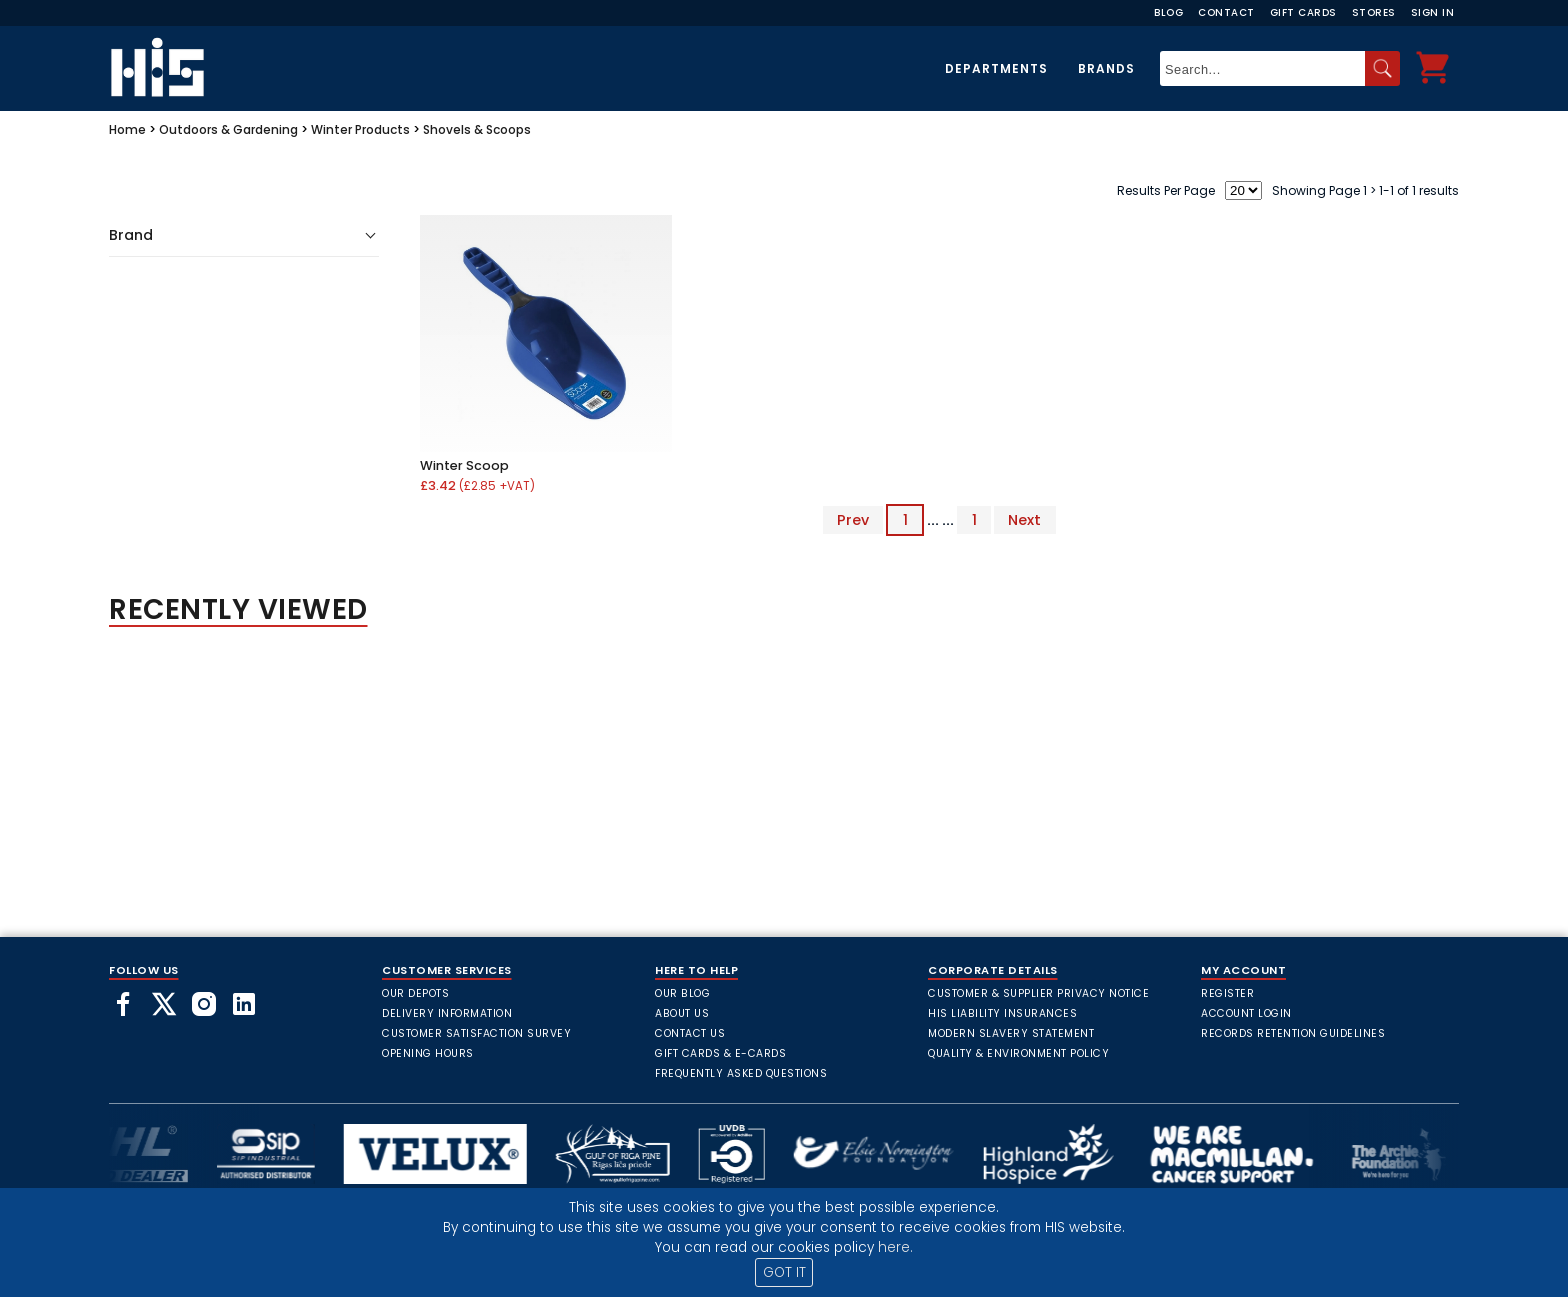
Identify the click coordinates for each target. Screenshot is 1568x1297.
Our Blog (682, 993)
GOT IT (784, 1272)
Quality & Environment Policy (1018, 1053)
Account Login (1246, 1013)
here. (895, 1247)
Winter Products (360, 129)
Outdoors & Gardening (228, 129)
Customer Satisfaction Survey (476, 1033)
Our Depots (415, 993)
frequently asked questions (741, 1073)
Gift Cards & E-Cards (720, 1053)
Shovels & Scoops (477, 129)
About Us (682, 1013)
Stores (1374, 12)
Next (1024, 520)
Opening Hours (428, 1053)
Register (1227, 993)
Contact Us (690, 1033)
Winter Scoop (464, 465)
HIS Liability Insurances (1002, 1013)
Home (127, 129)
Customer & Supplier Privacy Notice (1038, 993)
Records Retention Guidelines (1293, 1033)
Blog (1168, 12)
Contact (1226, 12)
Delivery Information (447, 1013)
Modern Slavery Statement (1011, 1033)
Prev (853, 520)
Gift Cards (1303, 12)
